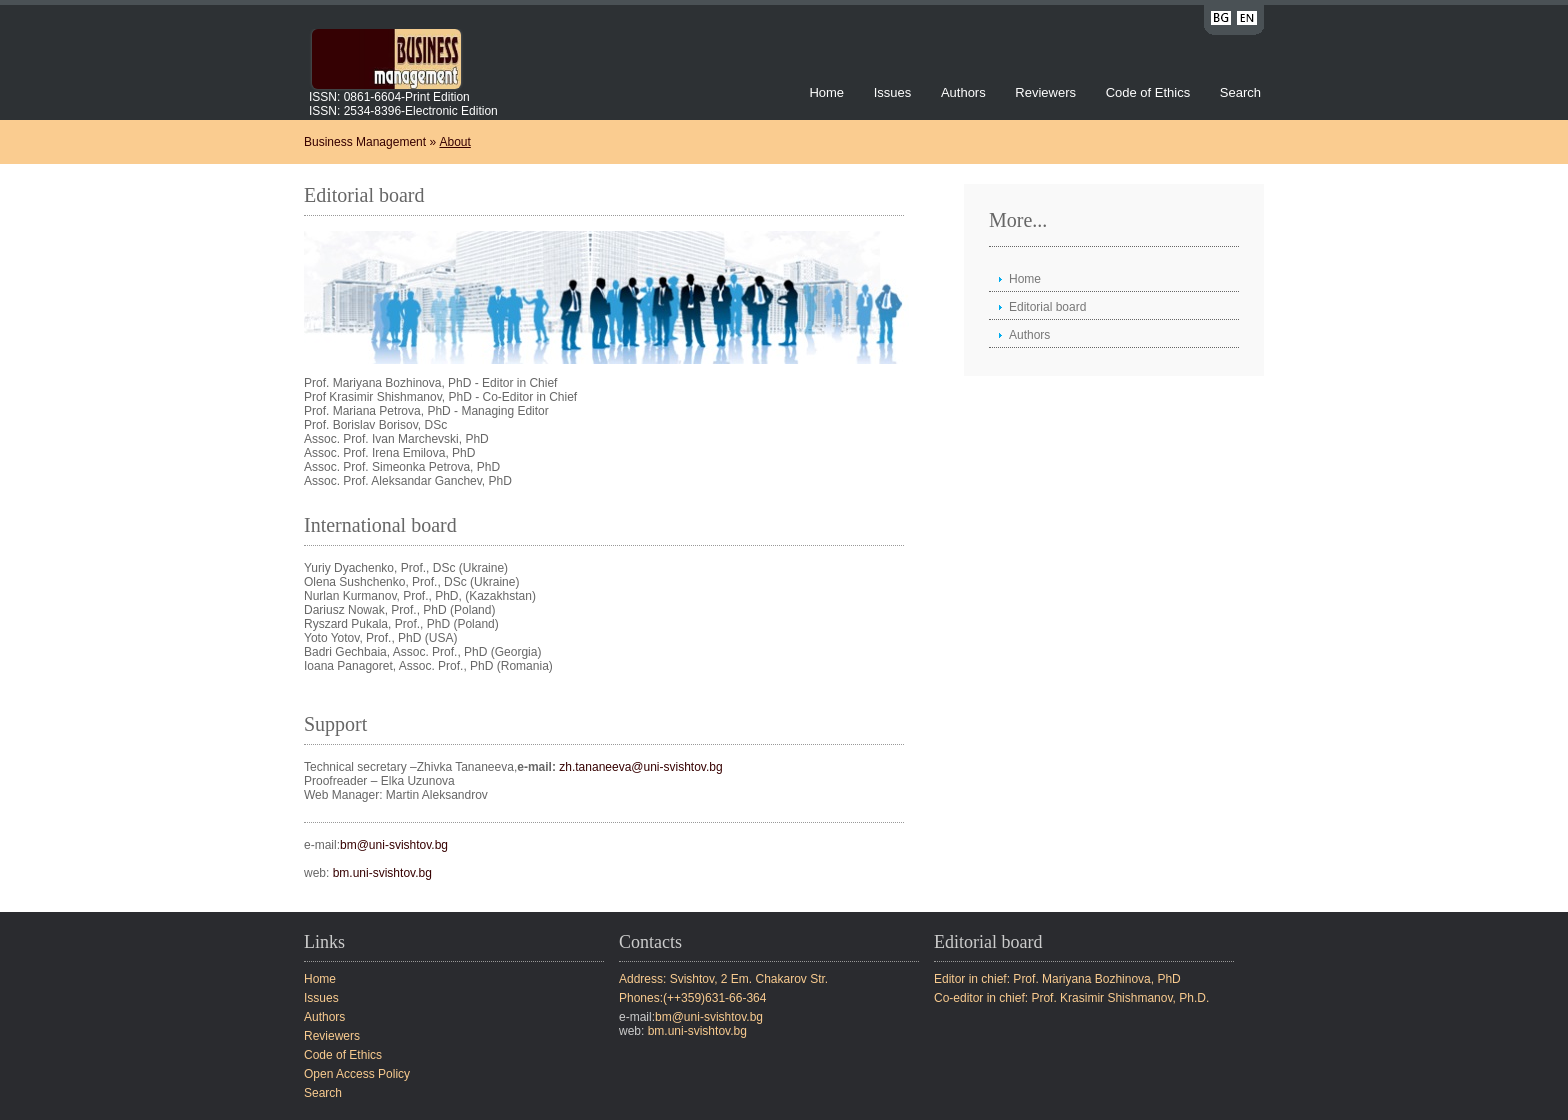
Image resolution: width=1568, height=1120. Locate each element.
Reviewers (1047, 92)
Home (826, 92)
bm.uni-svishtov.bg (382, 873)
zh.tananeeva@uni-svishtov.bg (640, 767)
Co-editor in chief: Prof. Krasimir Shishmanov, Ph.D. (1071, 998)
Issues (893, 92)
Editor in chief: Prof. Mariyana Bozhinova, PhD (1057, 979)
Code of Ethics (1148, 92)
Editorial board (1047, 307)
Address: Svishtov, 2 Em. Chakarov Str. (723, 979)
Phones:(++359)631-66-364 (692, 998)
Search (1240, 92)
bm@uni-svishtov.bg (394, 845)
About (454, 142)
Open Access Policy (357, 1074)
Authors (963, 92)
